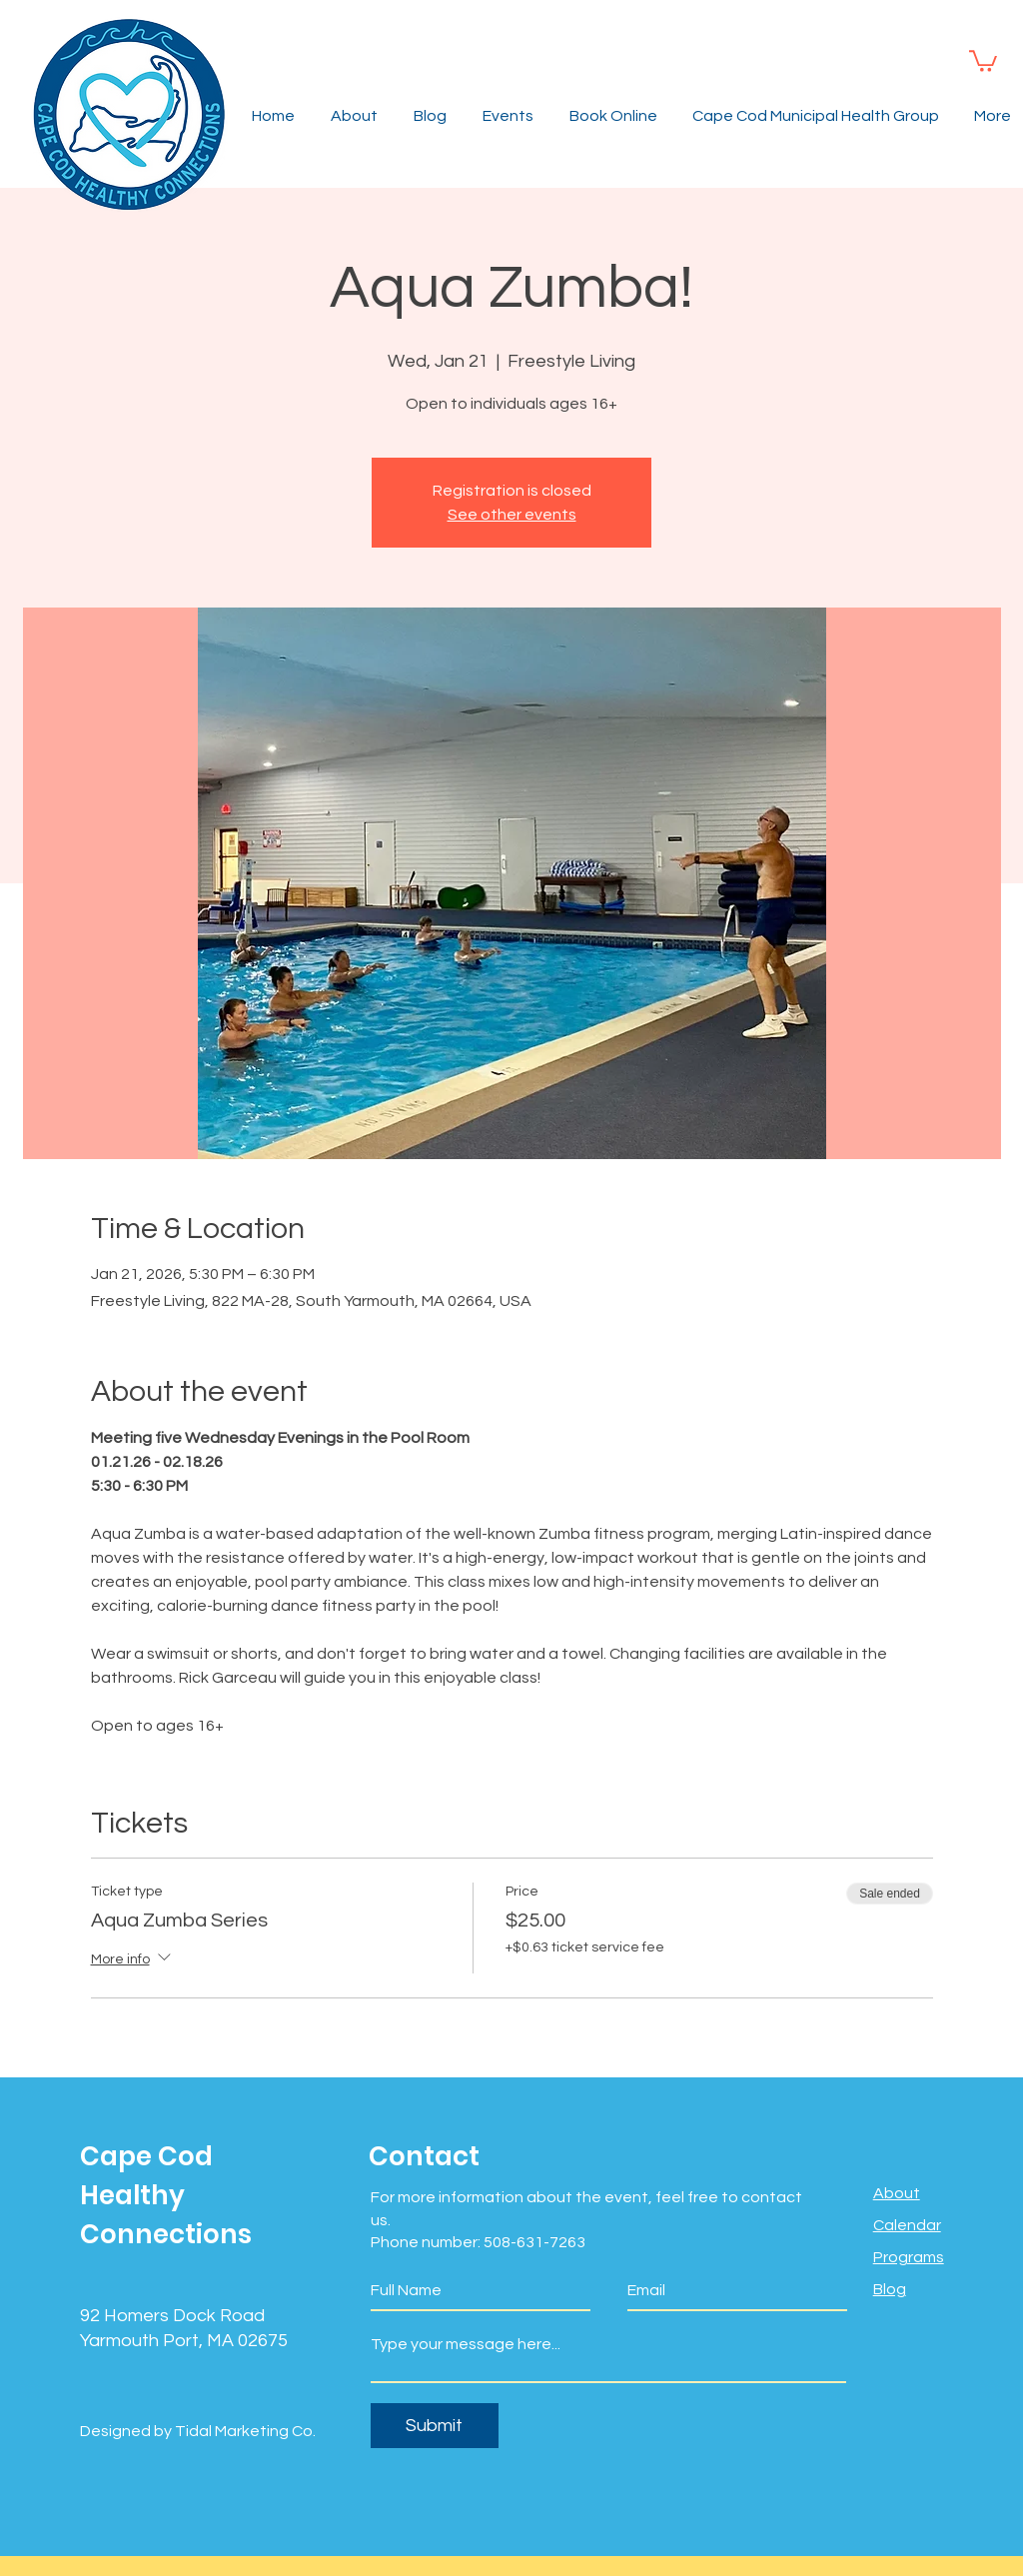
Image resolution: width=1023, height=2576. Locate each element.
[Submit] (435, 2425)
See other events (512, 515)
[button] (983, 60)
